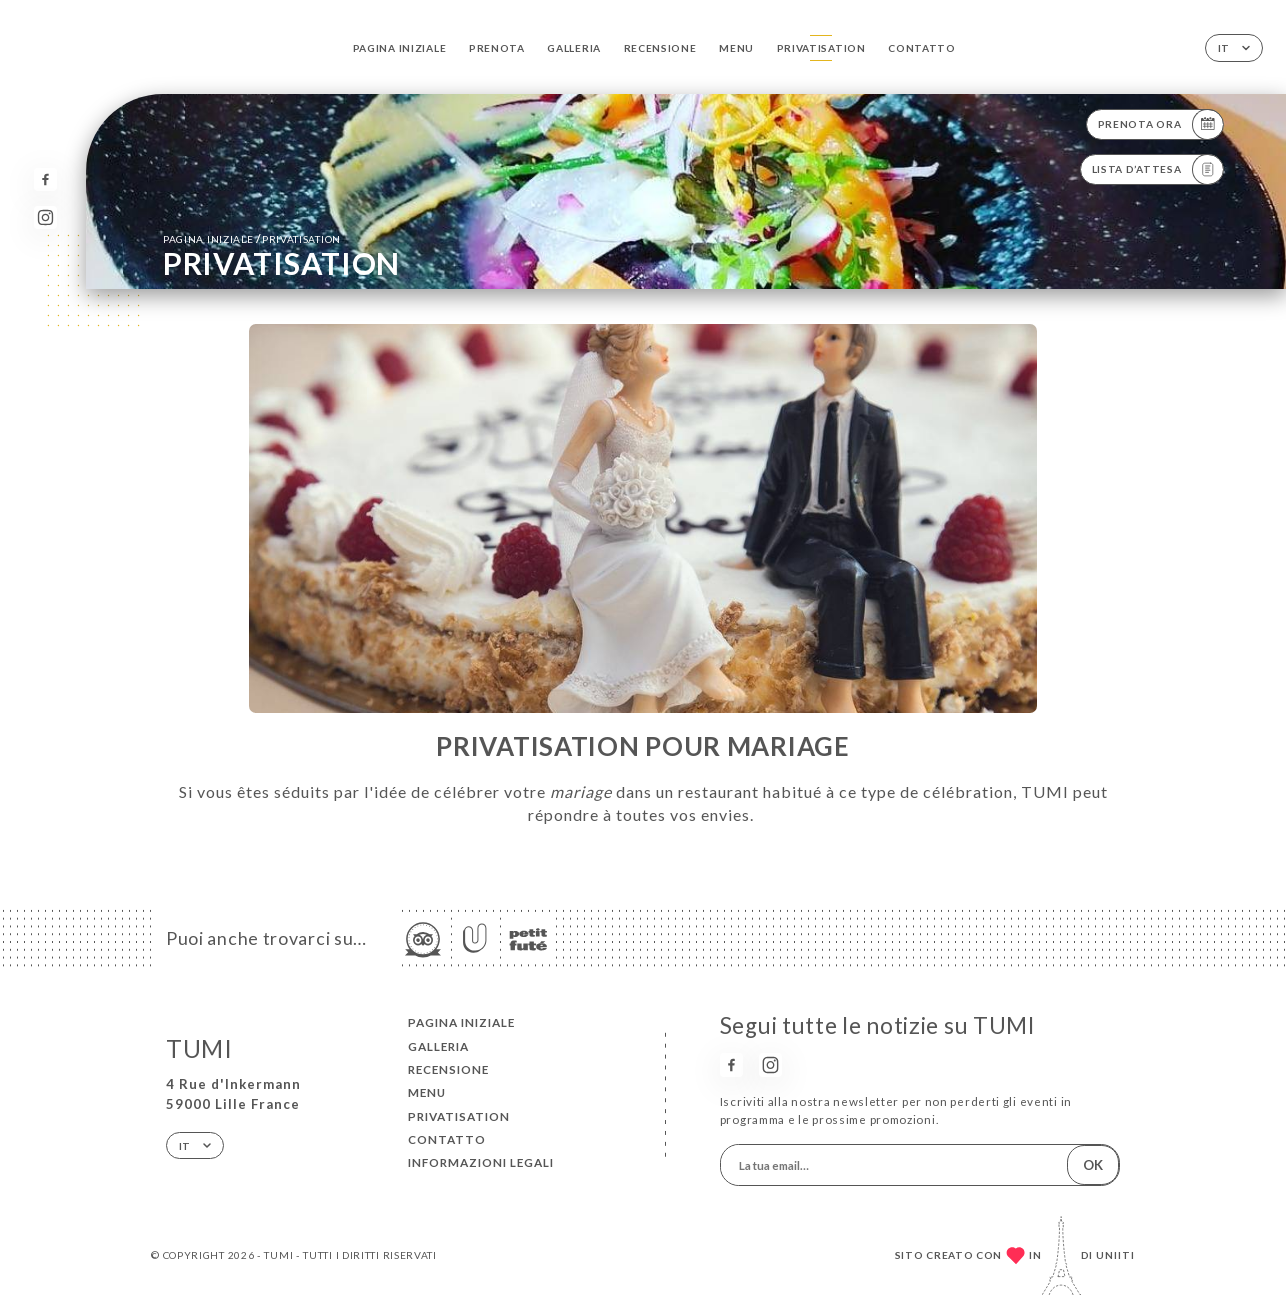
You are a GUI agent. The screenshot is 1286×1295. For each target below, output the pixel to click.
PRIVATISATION (821, 48)
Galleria (574, 48)
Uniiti (1115, 1255)
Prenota (497, 48)
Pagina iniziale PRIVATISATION (252, 238)
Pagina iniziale (400, 48)
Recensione (660, 48)
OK (1093, 1165)
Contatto (922, 48)
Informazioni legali (481, 1162)
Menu (736, 48)
